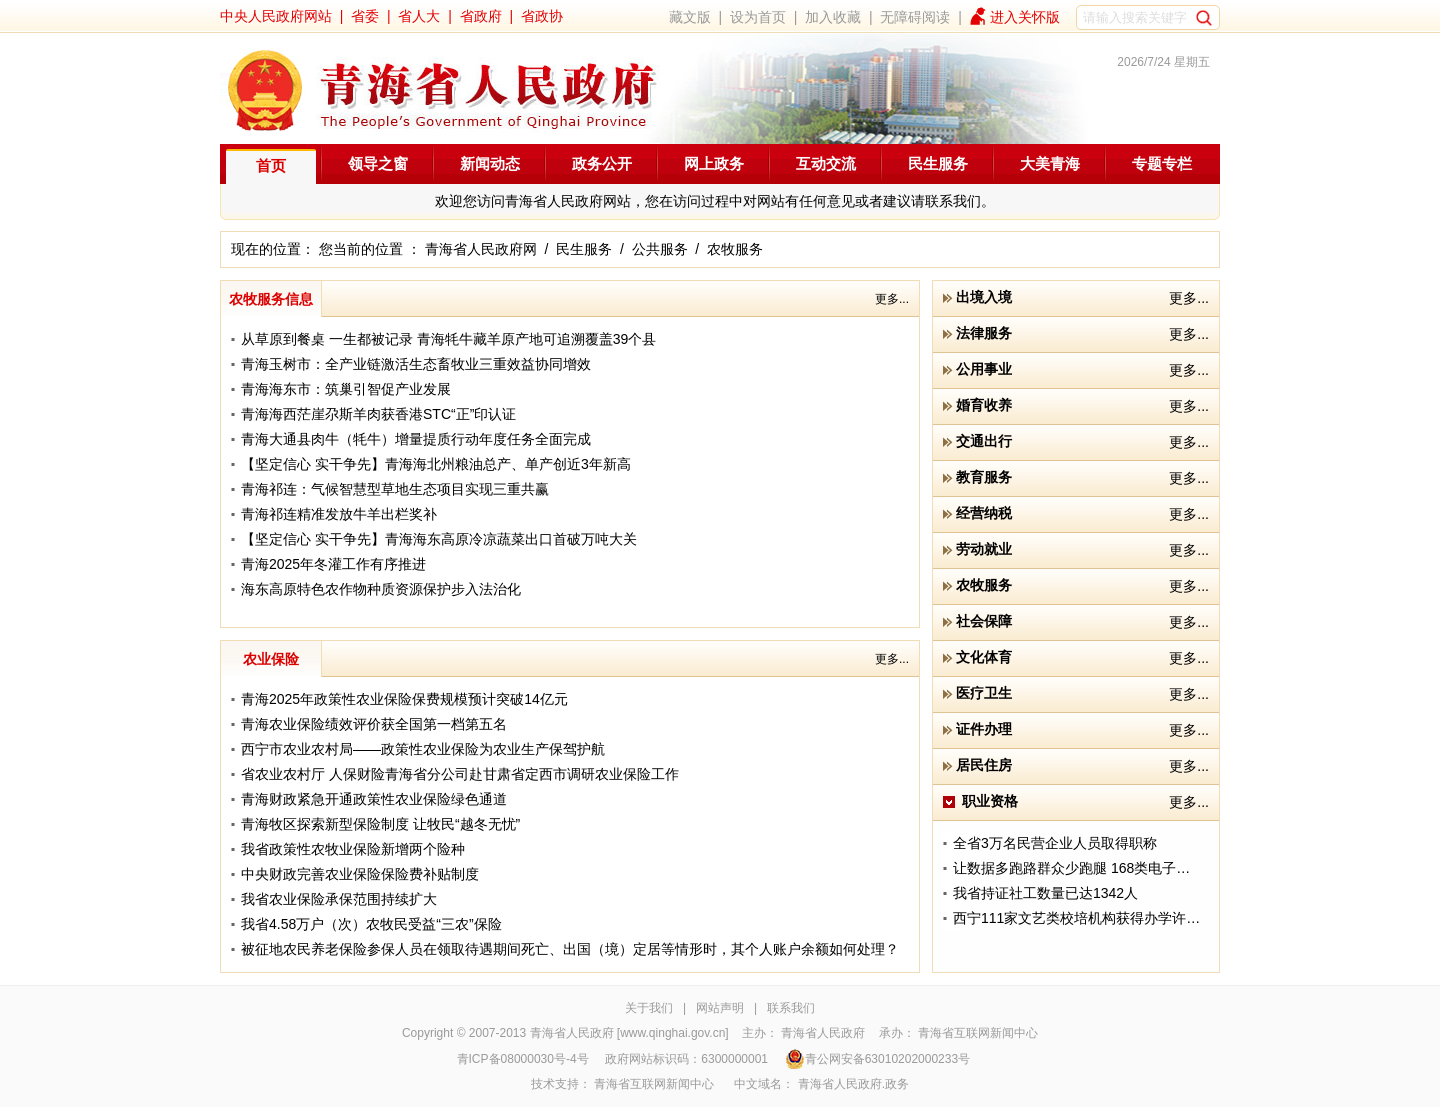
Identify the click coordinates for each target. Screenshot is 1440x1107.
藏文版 (690, 17)
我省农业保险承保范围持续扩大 (339, 899)
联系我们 (791, 1008)
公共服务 (660, 249)
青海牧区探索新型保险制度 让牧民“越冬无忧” (380, 824)
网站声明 (720, 1008)
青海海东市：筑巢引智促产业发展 (346, 389)
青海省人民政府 (823, 1033)
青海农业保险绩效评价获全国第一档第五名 (374, 724)
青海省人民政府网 (481, 249)
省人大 (419, 16)
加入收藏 (833, 17)
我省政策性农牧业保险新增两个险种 (353, 849)
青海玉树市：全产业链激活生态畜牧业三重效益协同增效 (416, 364)
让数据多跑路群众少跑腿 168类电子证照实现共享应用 (1120, 868)
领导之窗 (378, 163)
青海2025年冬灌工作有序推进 (333, 564)
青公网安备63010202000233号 (877, 1059)
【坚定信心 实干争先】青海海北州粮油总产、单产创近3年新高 (436, 464)
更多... (892, 299)
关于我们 (649, 1008)
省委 (365, 16)
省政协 (542, 16)
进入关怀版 (1025, 17)
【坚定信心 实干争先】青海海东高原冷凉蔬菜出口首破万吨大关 (439, 539)
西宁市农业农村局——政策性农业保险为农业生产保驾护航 (423, 749)
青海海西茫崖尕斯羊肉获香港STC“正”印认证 (378, 414)
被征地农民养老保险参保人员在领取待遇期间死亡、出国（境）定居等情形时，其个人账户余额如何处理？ (570, 949)
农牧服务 (735, 249)
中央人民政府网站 (276, 16)
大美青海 (1050, 163)
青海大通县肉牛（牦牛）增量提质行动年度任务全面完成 (416, 439)
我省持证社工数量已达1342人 (1045, 893)
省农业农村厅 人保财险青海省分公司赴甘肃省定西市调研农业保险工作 (460, 774)
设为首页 (758, 17)
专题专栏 (1162, 163)
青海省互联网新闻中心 (978, 1033)
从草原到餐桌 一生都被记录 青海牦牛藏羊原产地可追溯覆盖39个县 (448, 339)
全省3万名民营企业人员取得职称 (1055, 843)
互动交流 (826, 163)
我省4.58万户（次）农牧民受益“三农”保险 (371, 924)
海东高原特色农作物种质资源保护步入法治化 (381, 589)
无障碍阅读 (915, 17)
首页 (271, 165)
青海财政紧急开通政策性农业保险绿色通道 (374, 799)
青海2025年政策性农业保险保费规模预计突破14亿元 (404, 699)
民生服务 (938, 163)
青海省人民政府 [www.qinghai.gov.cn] (629, 1033)
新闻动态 (490, 163)
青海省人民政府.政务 (853, 1084)
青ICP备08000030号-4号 (523, 1059)
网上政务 (714, 163)
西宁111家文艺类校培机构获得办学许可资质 (1090, 918)
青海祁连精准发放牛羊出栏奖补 (339, 514)
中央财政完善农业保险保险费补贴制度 (360, 874)
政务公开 (602, 163)
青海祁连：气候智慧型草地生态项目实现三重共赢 (395, 489)
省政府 (481, 16)
